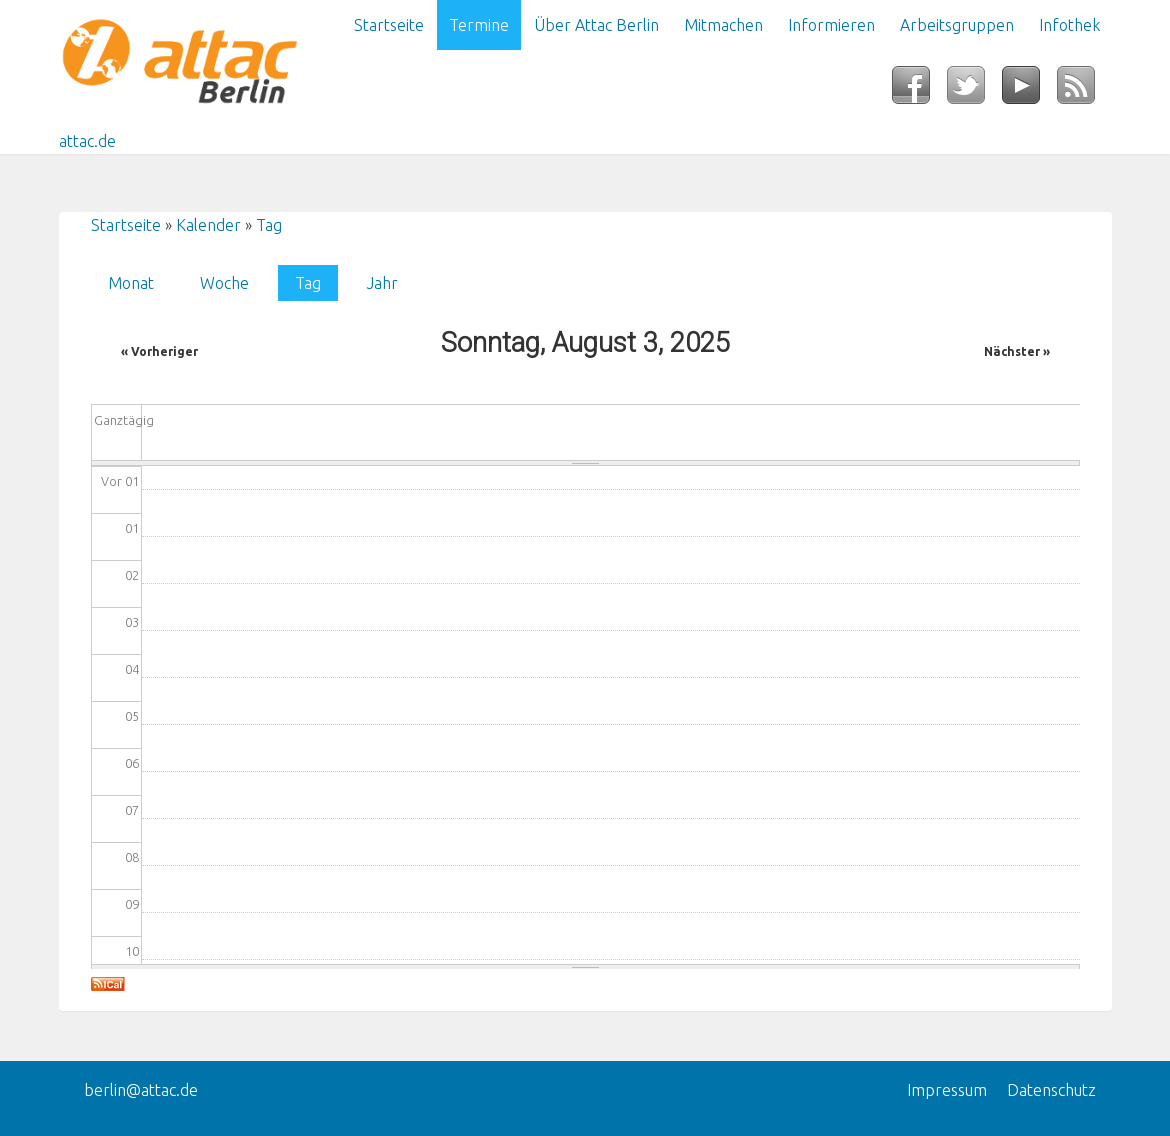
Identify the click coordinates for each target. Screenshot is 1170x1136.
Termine (479, 25)
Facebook (919, 91)
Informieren (831, 25)
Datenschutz (1051, 1090)
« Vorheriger (159, 351)
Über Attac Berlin (596, 25)
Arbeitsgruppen (957, 25)
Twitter (974, 91)
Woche (224, 283)
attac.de (87, 141)
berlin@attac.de (141, 1090)
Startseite (389, 25)
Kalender (208, 225)
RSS (1084, 91)
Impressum (947, 1090)
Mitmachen (723, 25)
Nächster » (1017, 351)
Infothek (1069, 25)
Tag (269, 225)
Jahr (382, 283)
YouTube (1029, 91)
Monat (131, 283)
